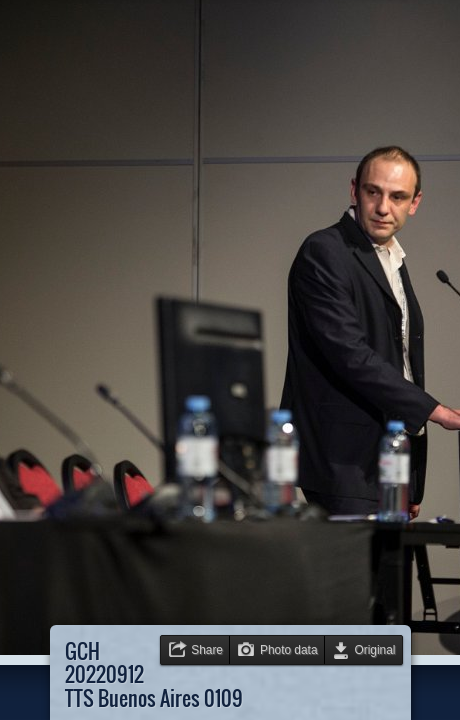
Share (207, 650)
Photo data (289, 650)
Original (375, 650)
